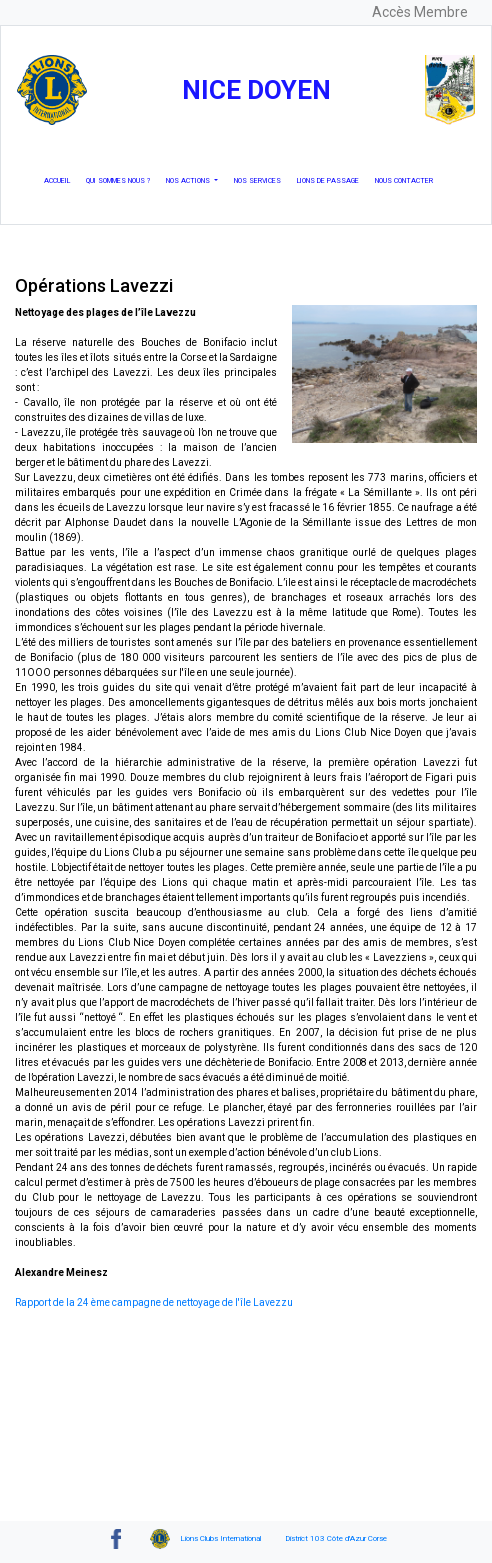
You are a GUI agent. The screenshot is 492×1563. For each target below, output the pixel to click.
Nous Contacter (408, 180)
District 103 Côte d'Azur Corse (336, 1538)
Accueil (61, 180)
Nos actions (189, 181)
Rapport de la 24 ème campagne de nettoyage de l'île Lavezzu (154, 1302)
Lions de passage (332, 180)
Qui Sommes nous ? (122, 180)
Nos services (261, 180)
